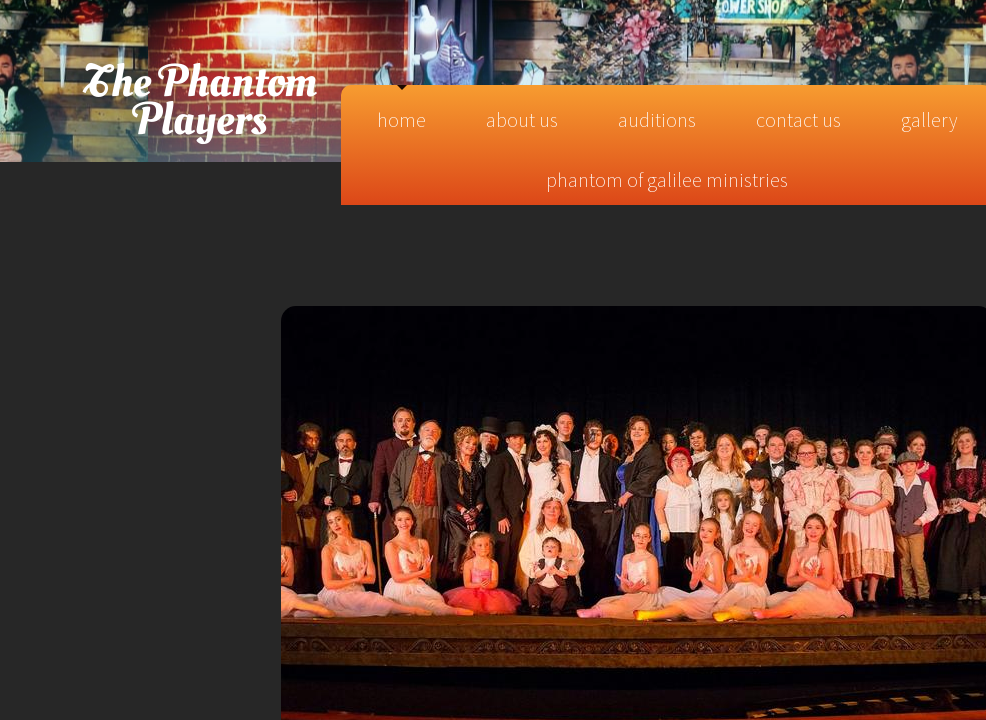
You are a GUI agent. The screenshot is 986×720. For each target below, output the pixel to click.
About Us (522, 119)
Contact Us (798, 119)
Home (401, 119)
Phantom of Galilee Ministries (667, 179)
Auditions (657, 119)
